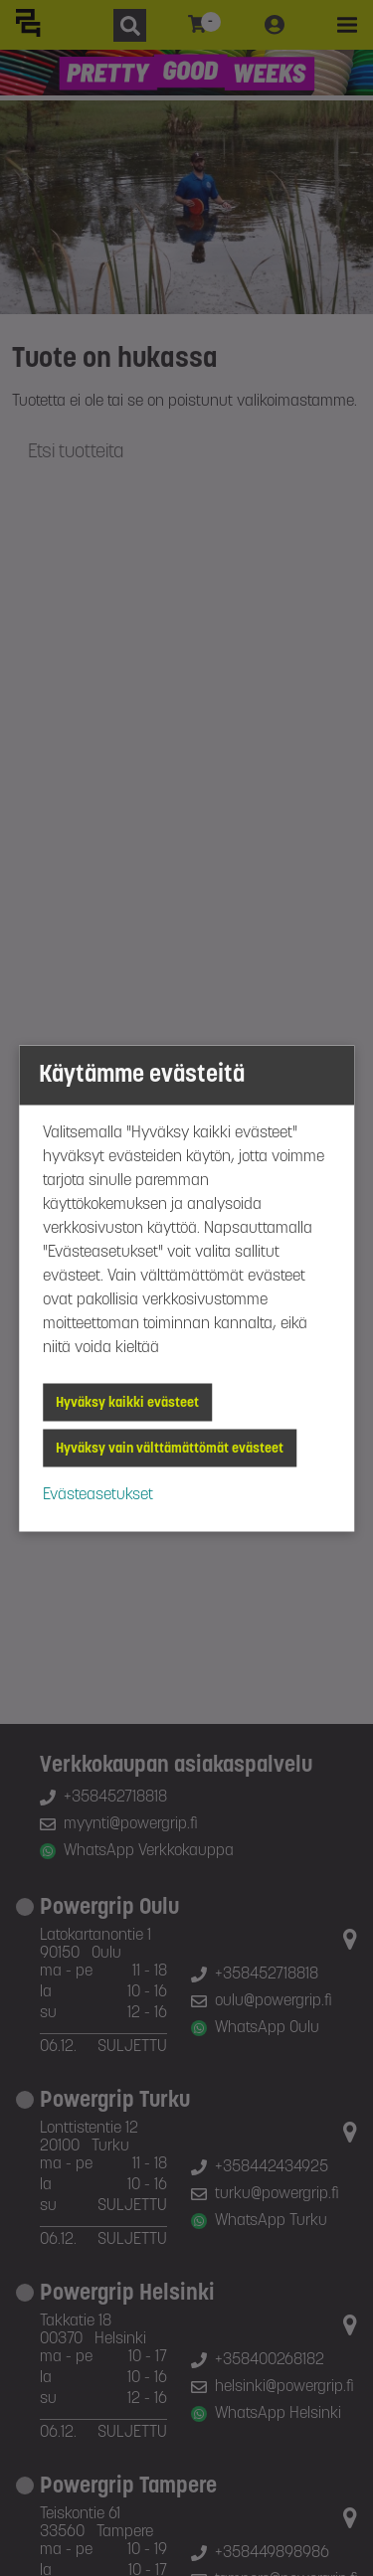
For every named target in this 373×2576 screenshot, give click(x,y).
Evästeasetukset (98, 1494)
